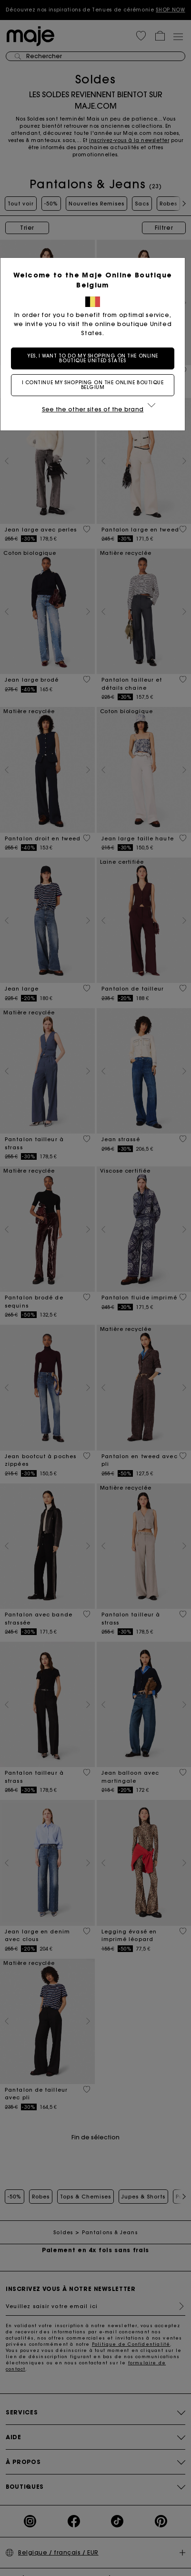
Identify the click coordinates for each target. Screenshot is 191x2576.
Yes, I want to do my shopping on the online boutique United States (95, 358)
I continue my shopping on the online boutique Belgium (95, 384)
